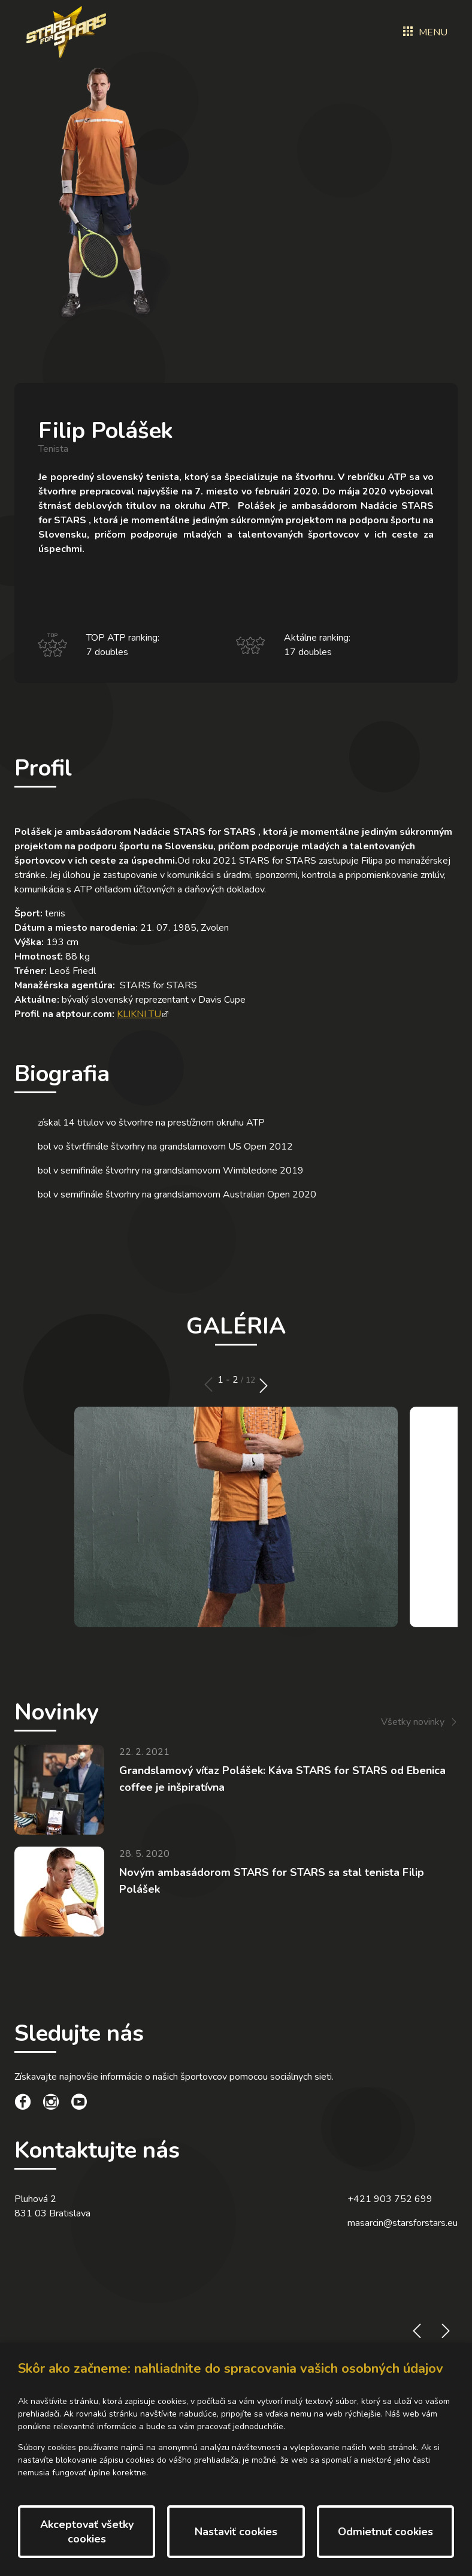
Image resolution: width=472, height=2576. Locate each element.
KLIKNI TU (139, 1014)
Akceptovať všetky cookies (87, 2531)
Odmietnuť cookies (385, 2531)
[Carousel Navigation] (236, 1385)
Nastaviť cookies (236, 2531)
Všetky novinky (412, 1722)
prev (208, 1385)
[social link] (22, 2103)
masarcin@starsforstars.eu (402, 2223)
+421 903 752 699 (389, 2199)
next (263, 1385)
